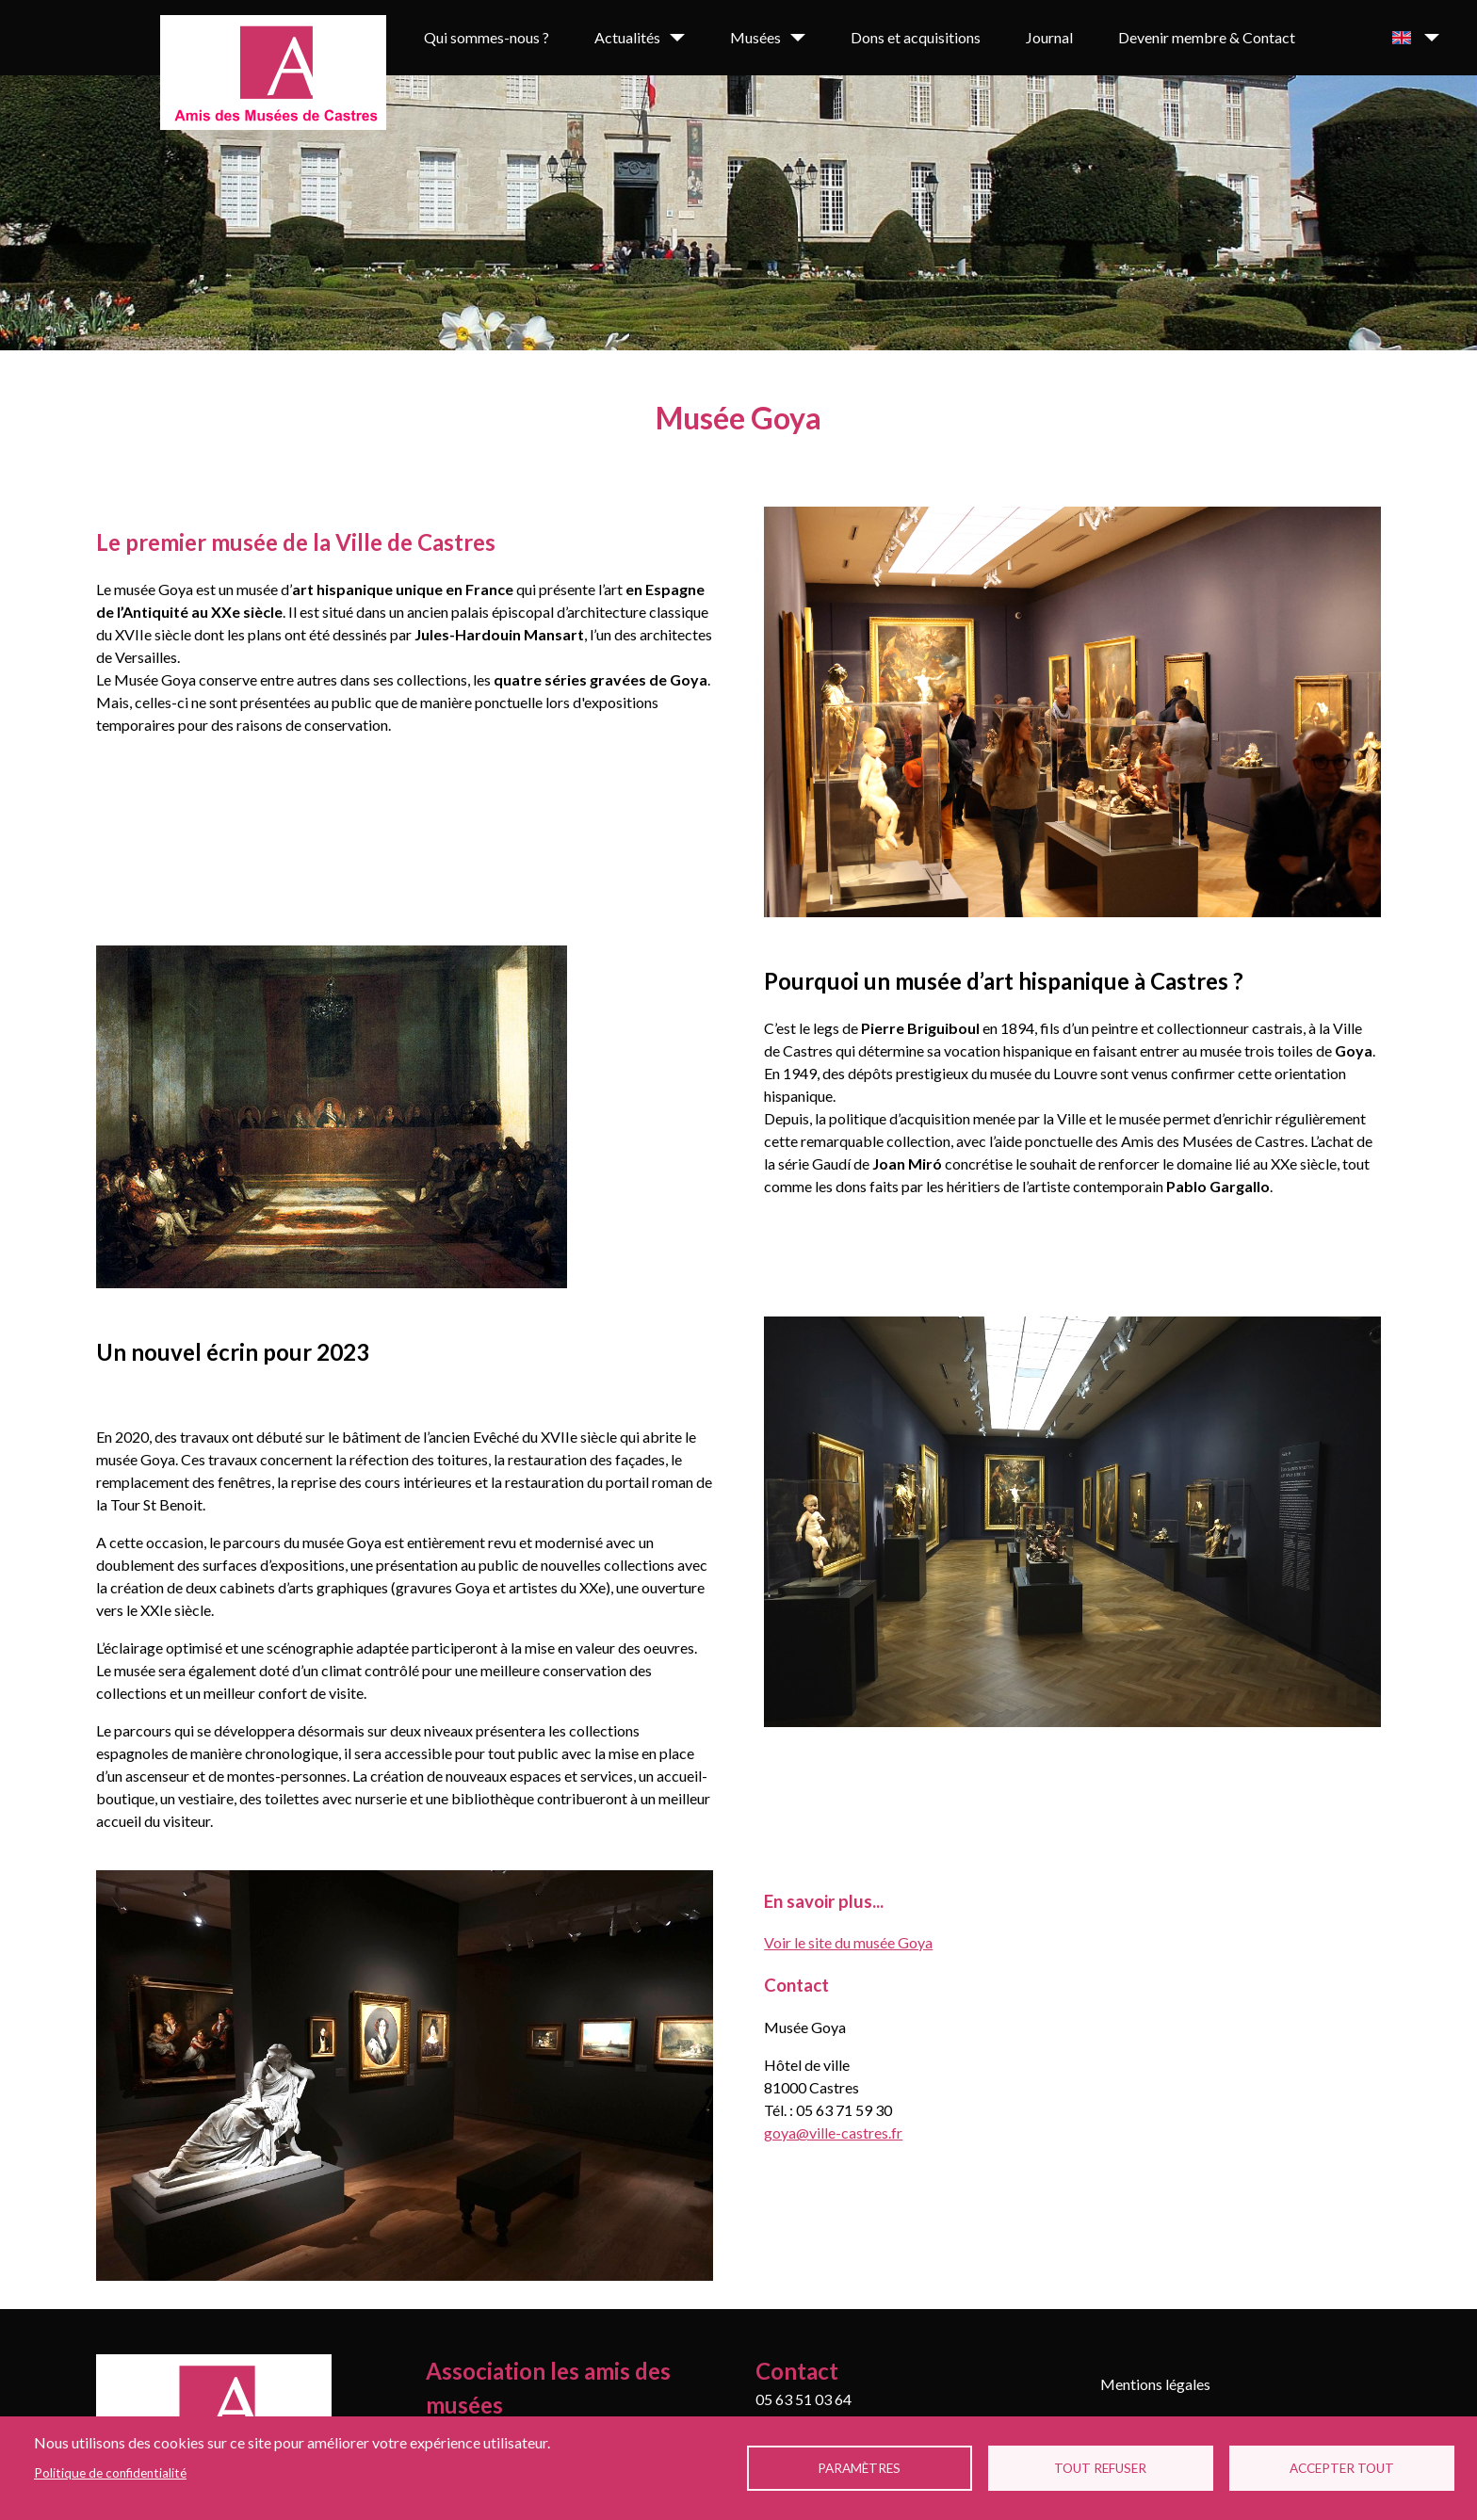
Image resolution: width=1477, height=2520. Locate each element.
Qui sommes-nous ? (486, 37)
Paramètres (859, 2468)
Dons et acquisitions (916, 37)
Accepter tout (1342, 2468)
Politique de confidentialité (110, 2472)
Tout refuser (1100, 2468)
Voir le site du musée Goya (848, 1942)
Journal (1049, 37)
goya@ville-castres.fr (833, 2132)
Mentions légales (1155, 2384)
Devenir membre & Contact (1206, 37)
